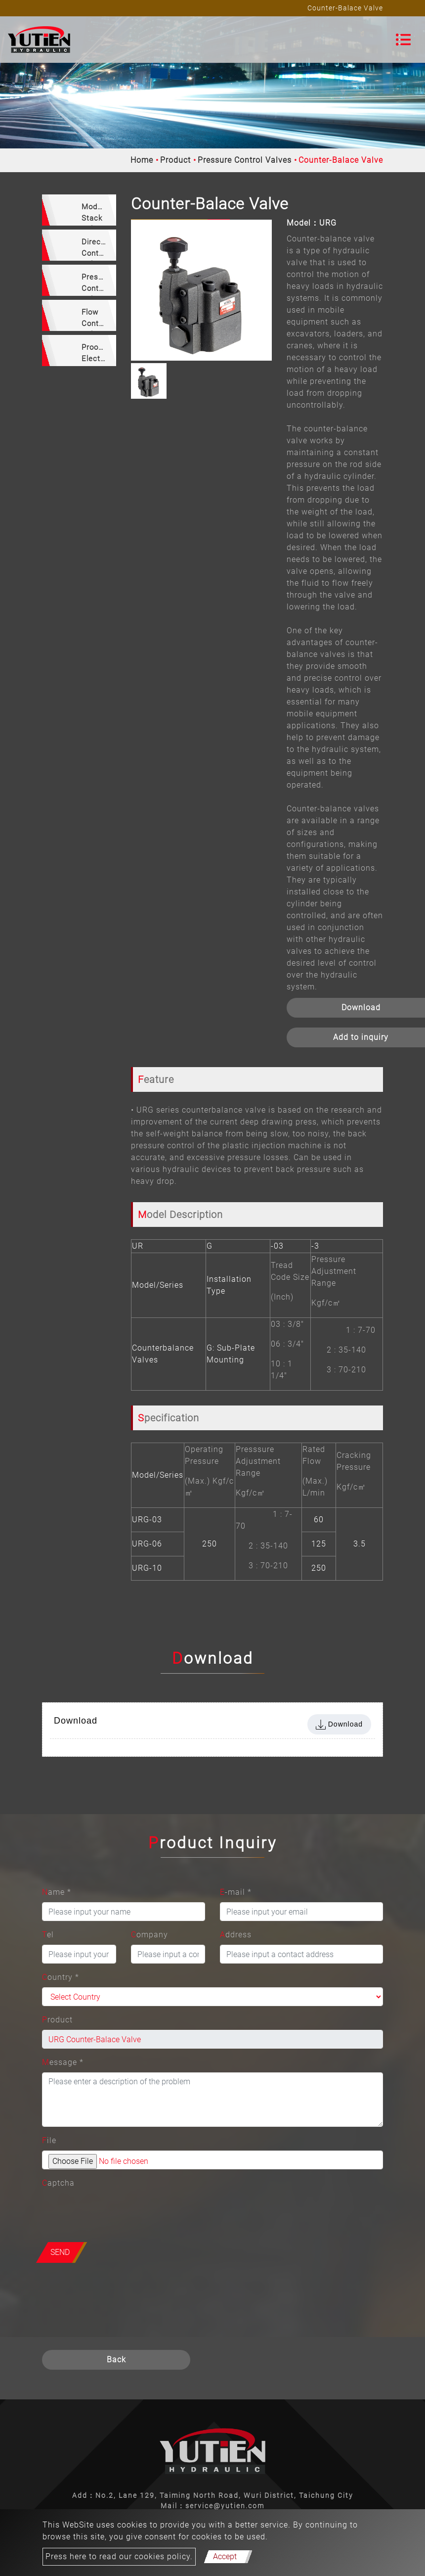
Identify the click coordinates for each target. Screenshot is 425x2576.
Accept (225, 2556)
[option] (201, 290)
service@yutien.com (224, 2506)
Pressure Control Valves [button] (98, 284)
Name (56, 1892)
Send (60, 2252)
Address (236, 1934)
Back (116, 2359)
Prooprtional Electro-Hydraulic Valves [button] (99, 354)
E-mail (236, 1892)
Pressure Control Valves (245, 160)
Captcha (58, 2183)
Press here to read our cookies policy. (119, 2556)
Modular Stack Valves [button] (96, 214)
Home (141, 160)
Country (60, 1977)
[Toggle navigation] (403, 39)
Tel (48, 1934)
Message (63, 2062)
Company (149, 1934)
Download (339, 1725)
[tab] (79, 210)
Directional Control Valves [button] (99, 249)
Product (175, 160)
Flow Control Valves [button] (95, 319)
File (49, 2140)
